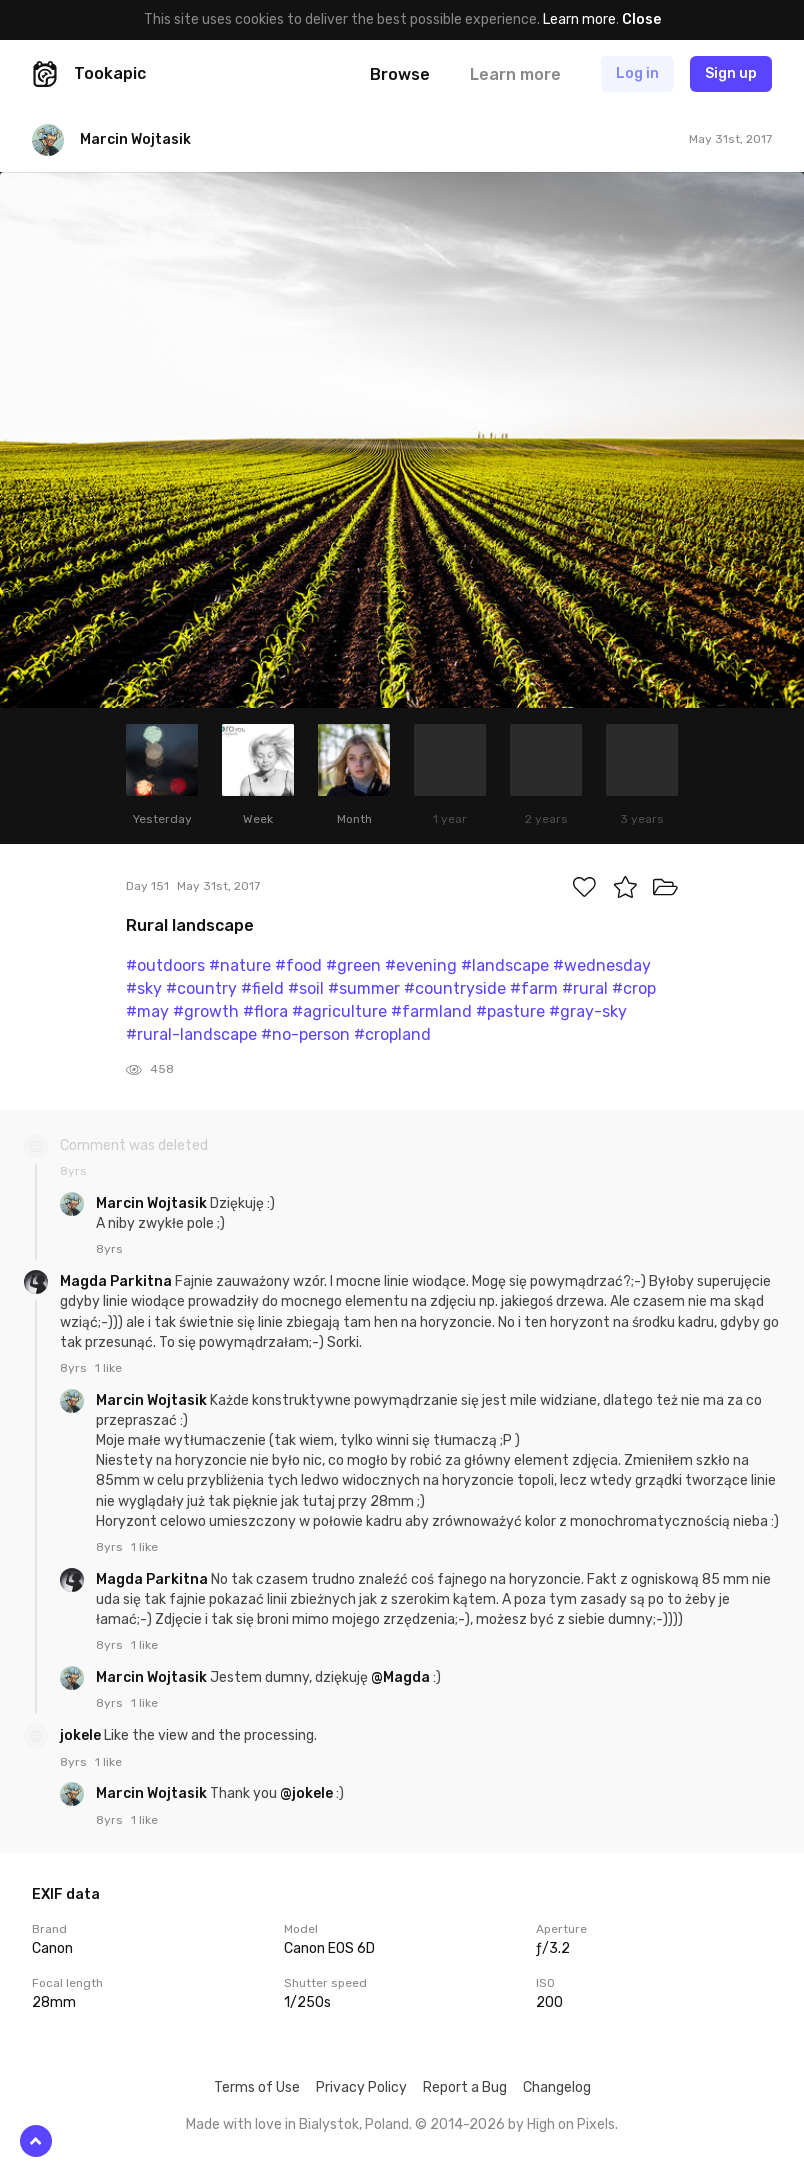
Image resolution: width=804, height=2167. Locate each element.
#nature (240, 965)
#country (201, 988)
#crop (634, 988)
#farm (534, 988)
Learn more (579, 19)
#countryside (455, 988)
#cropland (392, 1034)
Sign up (731, 73)
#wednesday (602, 965)
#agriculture (339, 1011)
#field (262, 988)
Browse (400, 74)
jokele (82, 1735)
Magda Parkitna (117, 1281)
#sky (144, 988)
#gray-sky (588, 1011)
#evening (421, 965)
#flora (265, 1011)
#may (147, 1011)
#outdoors (165, 965)
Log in (637, 73)
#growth (206, 1011)
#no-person (305, 1034)
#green (353, 965)
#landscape (505, 965)
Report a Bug (465, 2087)
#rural (585, 988)
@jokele (306, 1793)
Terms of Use (257, 2087)
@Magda (400, 1677)
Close (641, 19)
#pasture (510, 1011)
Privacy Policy (361, 2087)
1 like (108, 1368)
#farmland (431, 1011)
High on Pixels (571, 2124)
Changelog (557, 2087)
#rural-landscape (191, 1034)
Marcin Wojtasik (153, 1203)
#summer (364, 988)
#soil (306, 988)
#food (298, 965)
